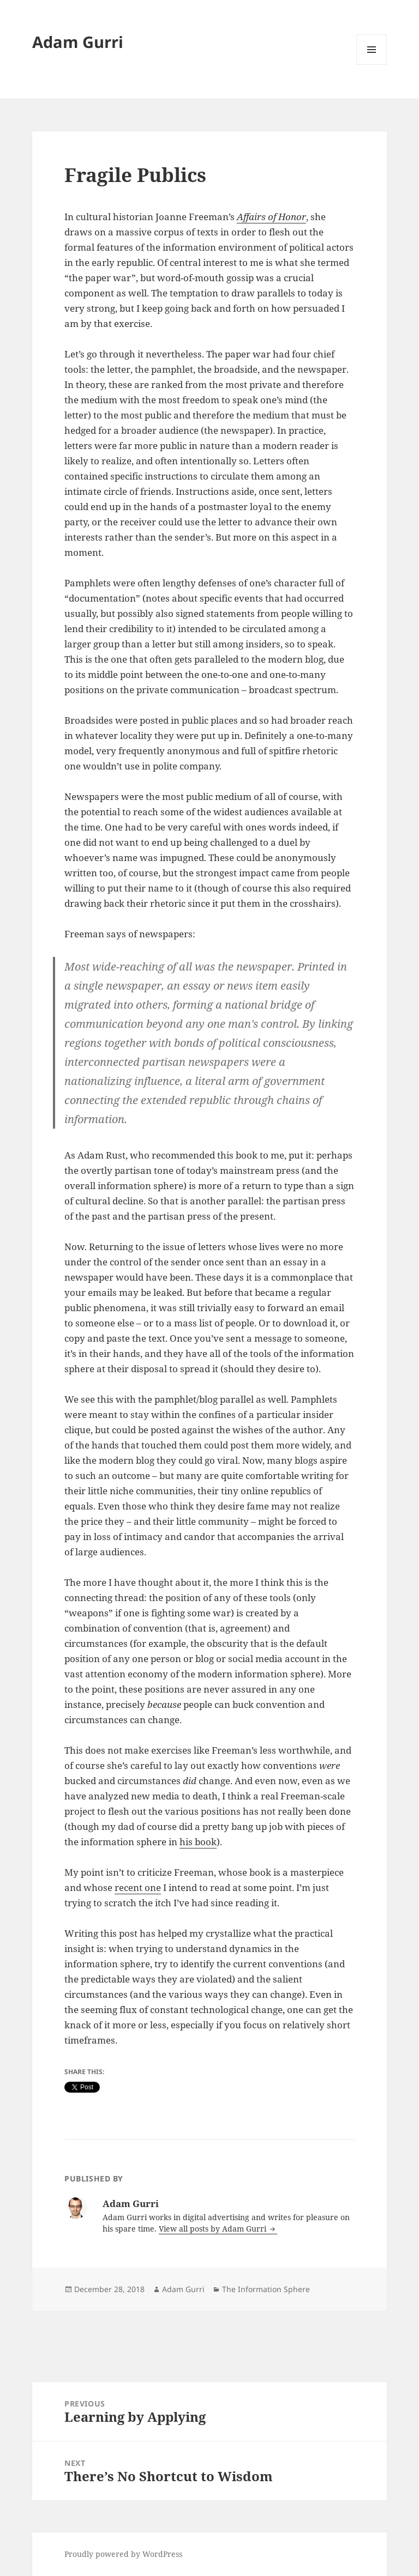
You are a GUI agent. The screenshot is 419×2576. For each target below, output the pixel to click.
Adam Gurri (77, 41)
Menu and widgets (372, 64)
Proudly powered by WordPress (123, 2554)
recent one (138, 1887)
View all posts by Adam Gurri (213, 2228)
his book (198, 1841)
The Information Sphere (266, 2289)
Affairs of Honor (271, 216)
